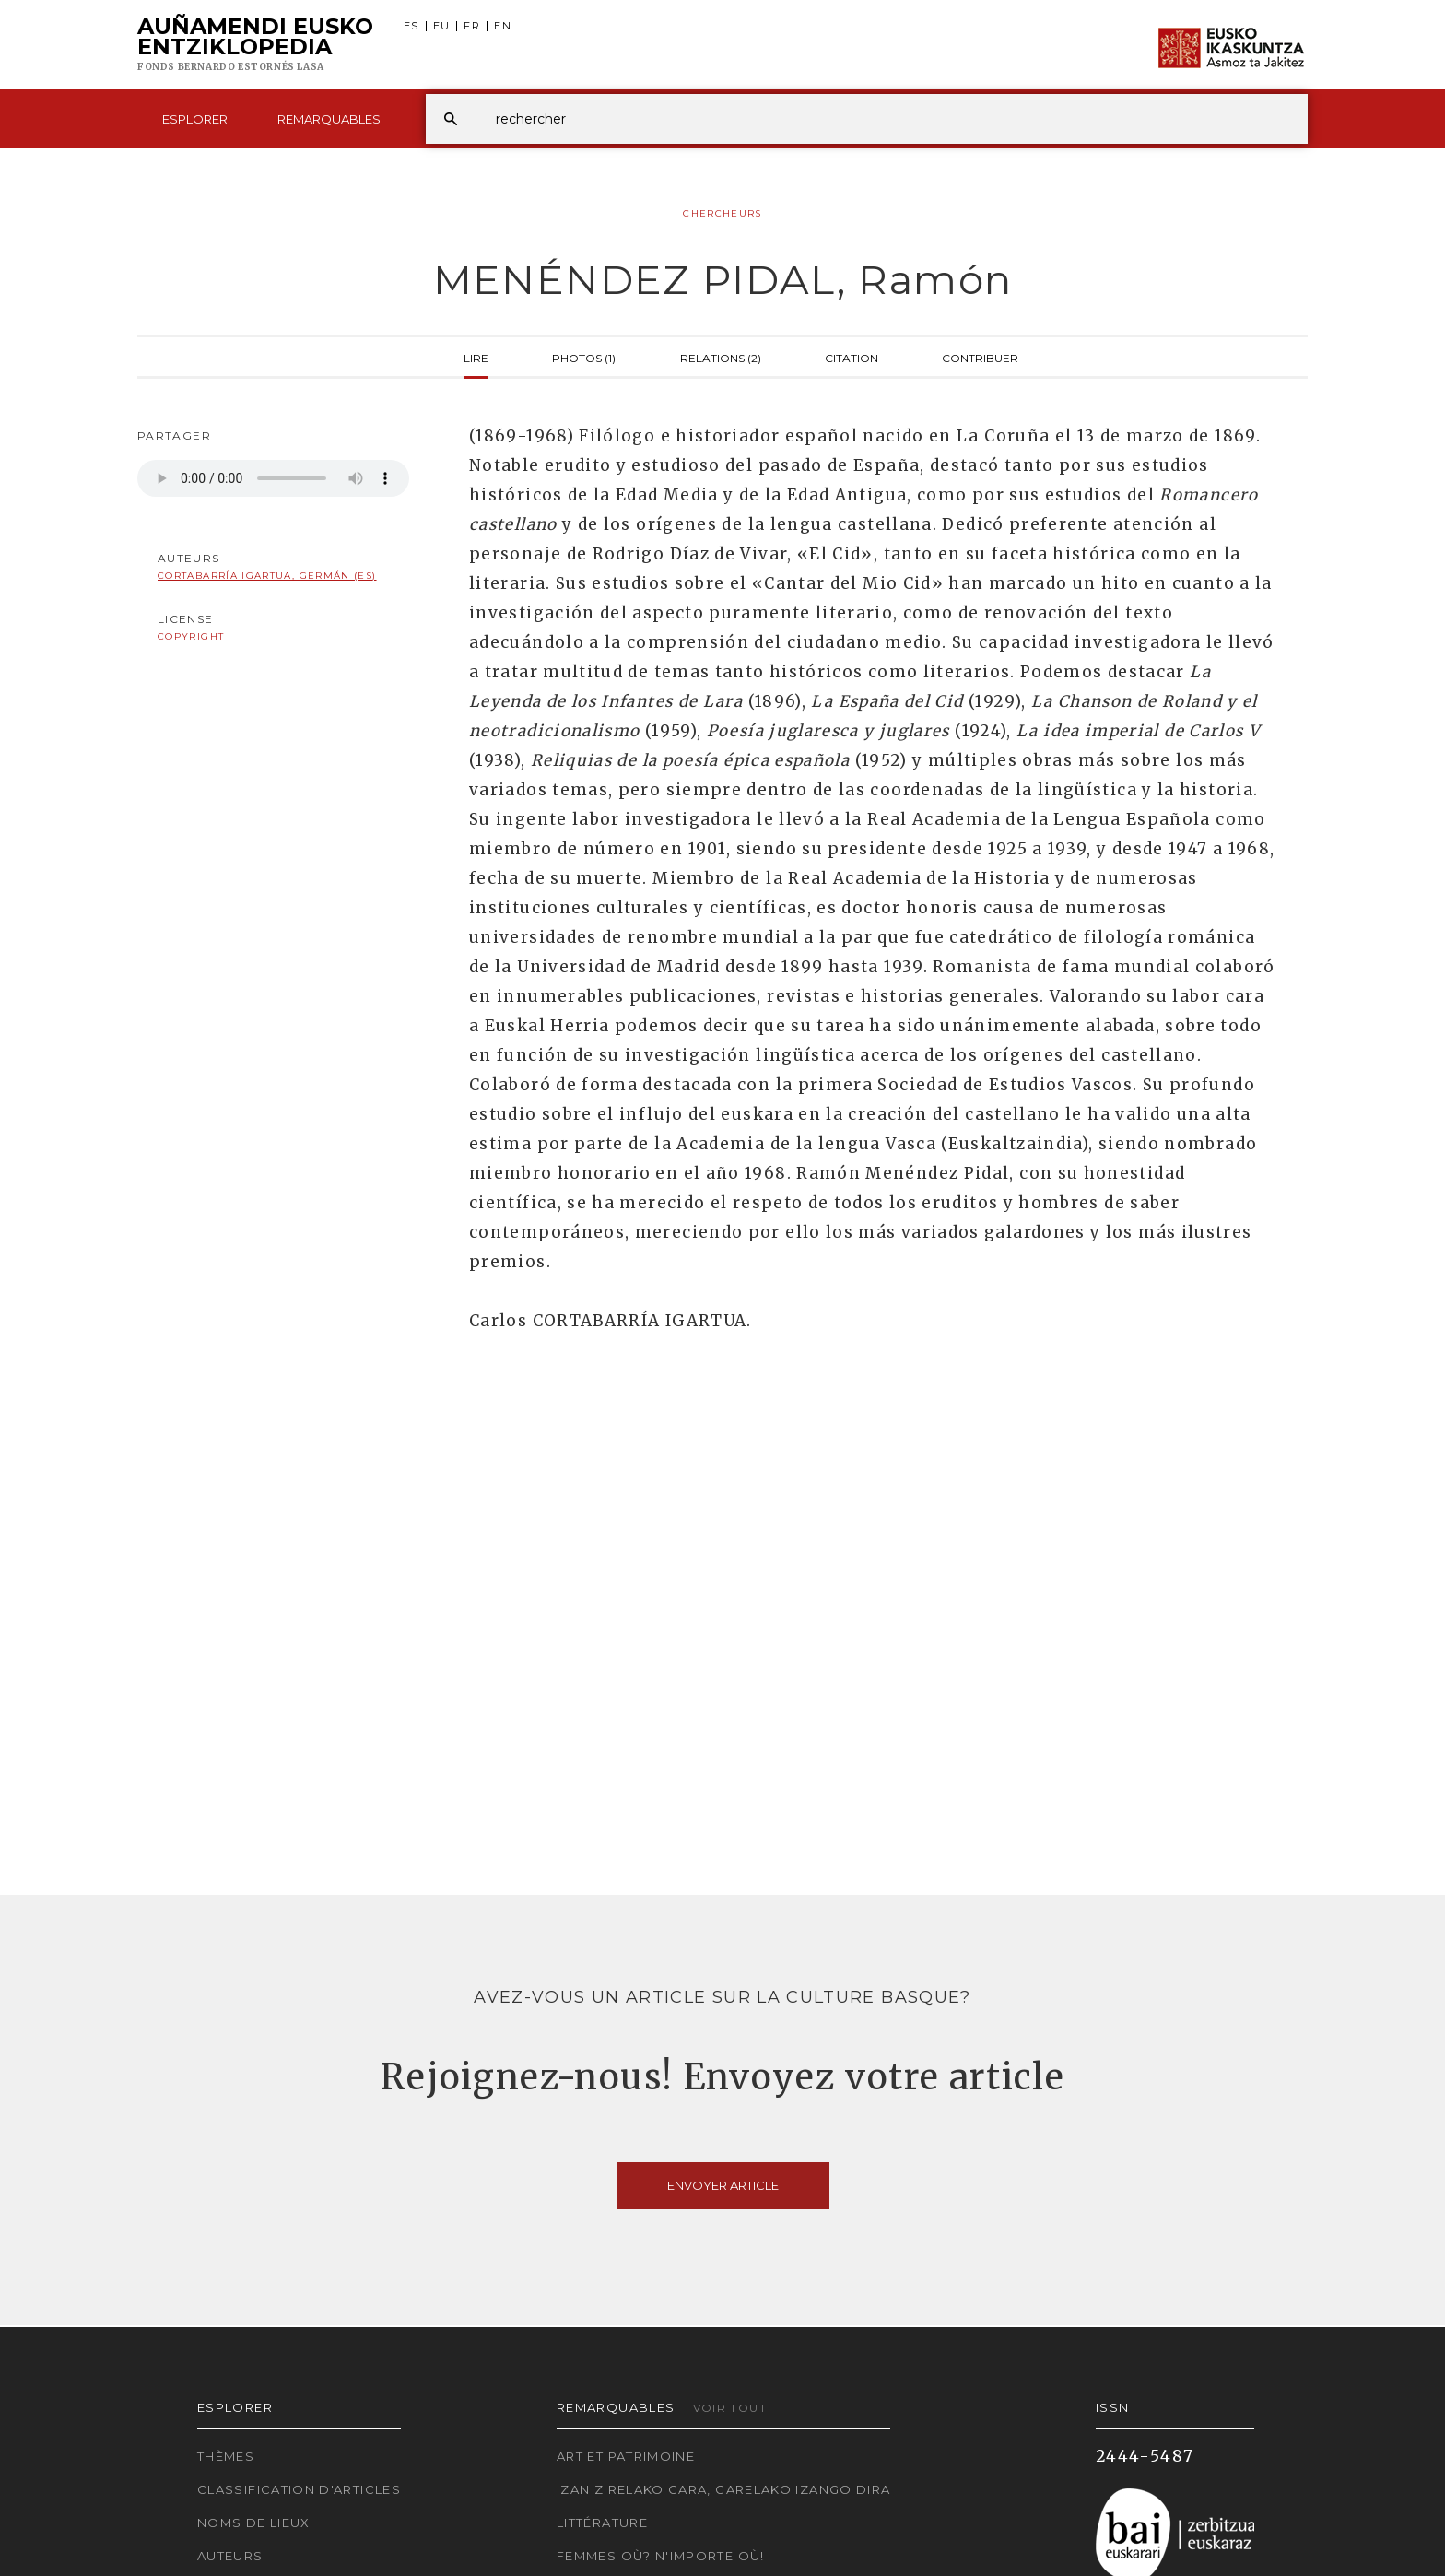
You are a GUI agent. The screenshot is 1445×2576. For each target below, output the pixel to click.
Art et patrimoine (626, 2456)
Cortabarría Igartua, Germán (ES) (267, 576)
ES (411, 26)
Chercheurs (722, 213)
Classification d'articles (299, 2489)
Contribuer (980, 357)
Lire (476, 357)
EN (502, 26)
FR (472, 26)
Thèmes (225, 2456)
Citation (851, 357)
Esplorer (195, 119)
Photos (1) (584, 357)
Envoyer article (723, 2185)
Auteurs (230, 2555)
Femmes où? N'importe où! (661, 2555)
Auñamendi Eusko (255, 45)
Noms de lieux (254, 2522)
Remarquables (329, 119)
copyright (191, 636)
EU (442, 26)
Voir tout (730, 2408)
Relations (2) (720, 357)
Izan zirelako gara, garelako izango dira (723, 2489)
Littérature (602, 2522)
